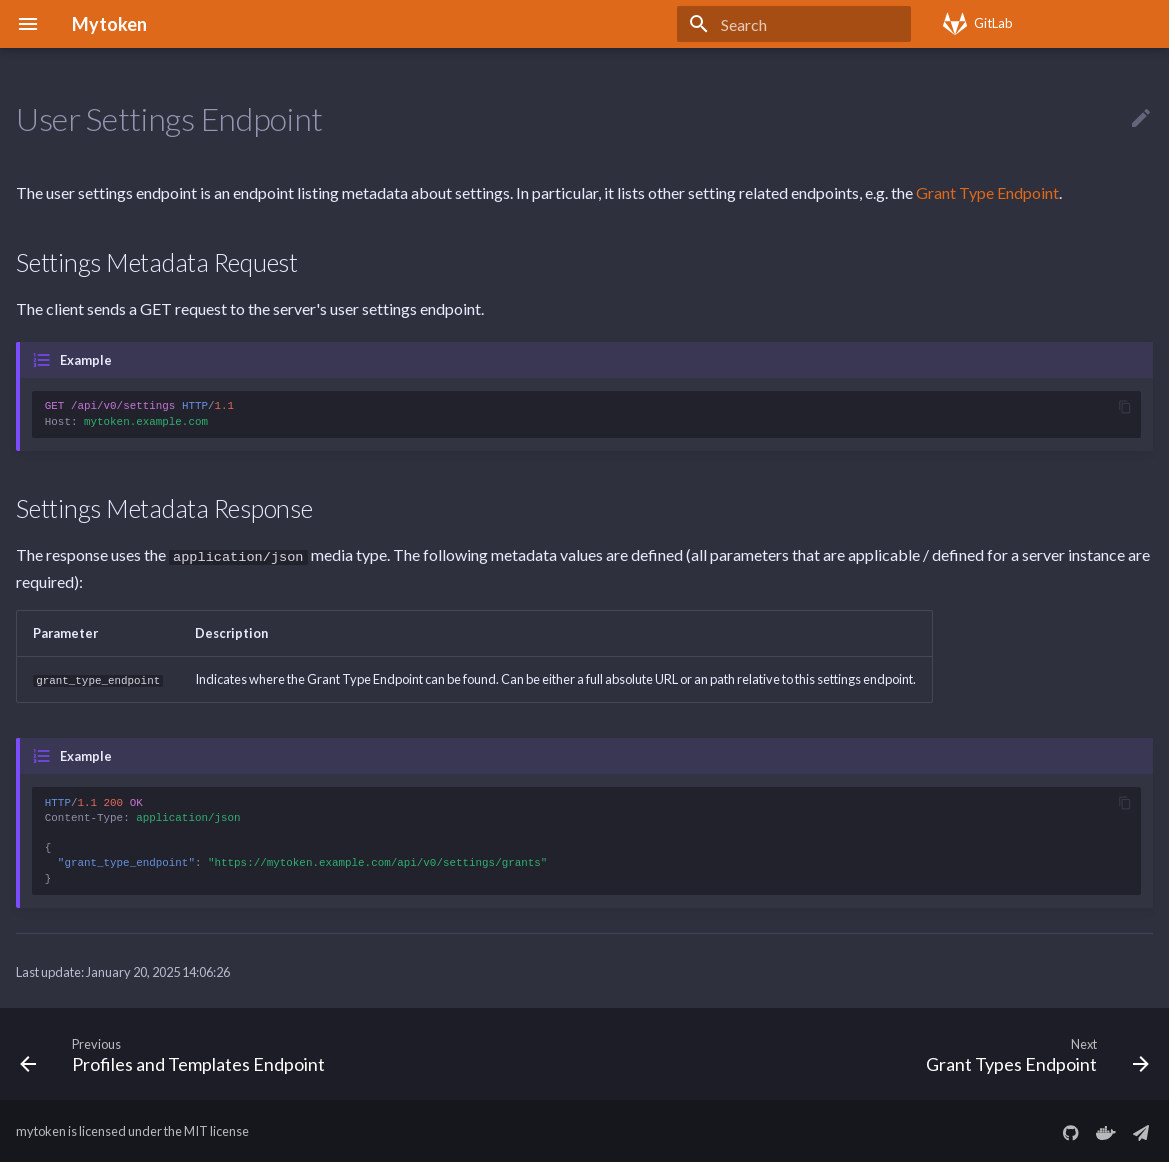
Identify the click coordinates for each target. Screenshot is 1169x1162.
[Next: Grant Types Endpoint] (1032, 1052)
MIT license (216, 1130)
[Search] (794, 24)
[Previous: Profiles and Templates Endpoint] (177, 1052)
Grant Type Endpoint (987, 192)
